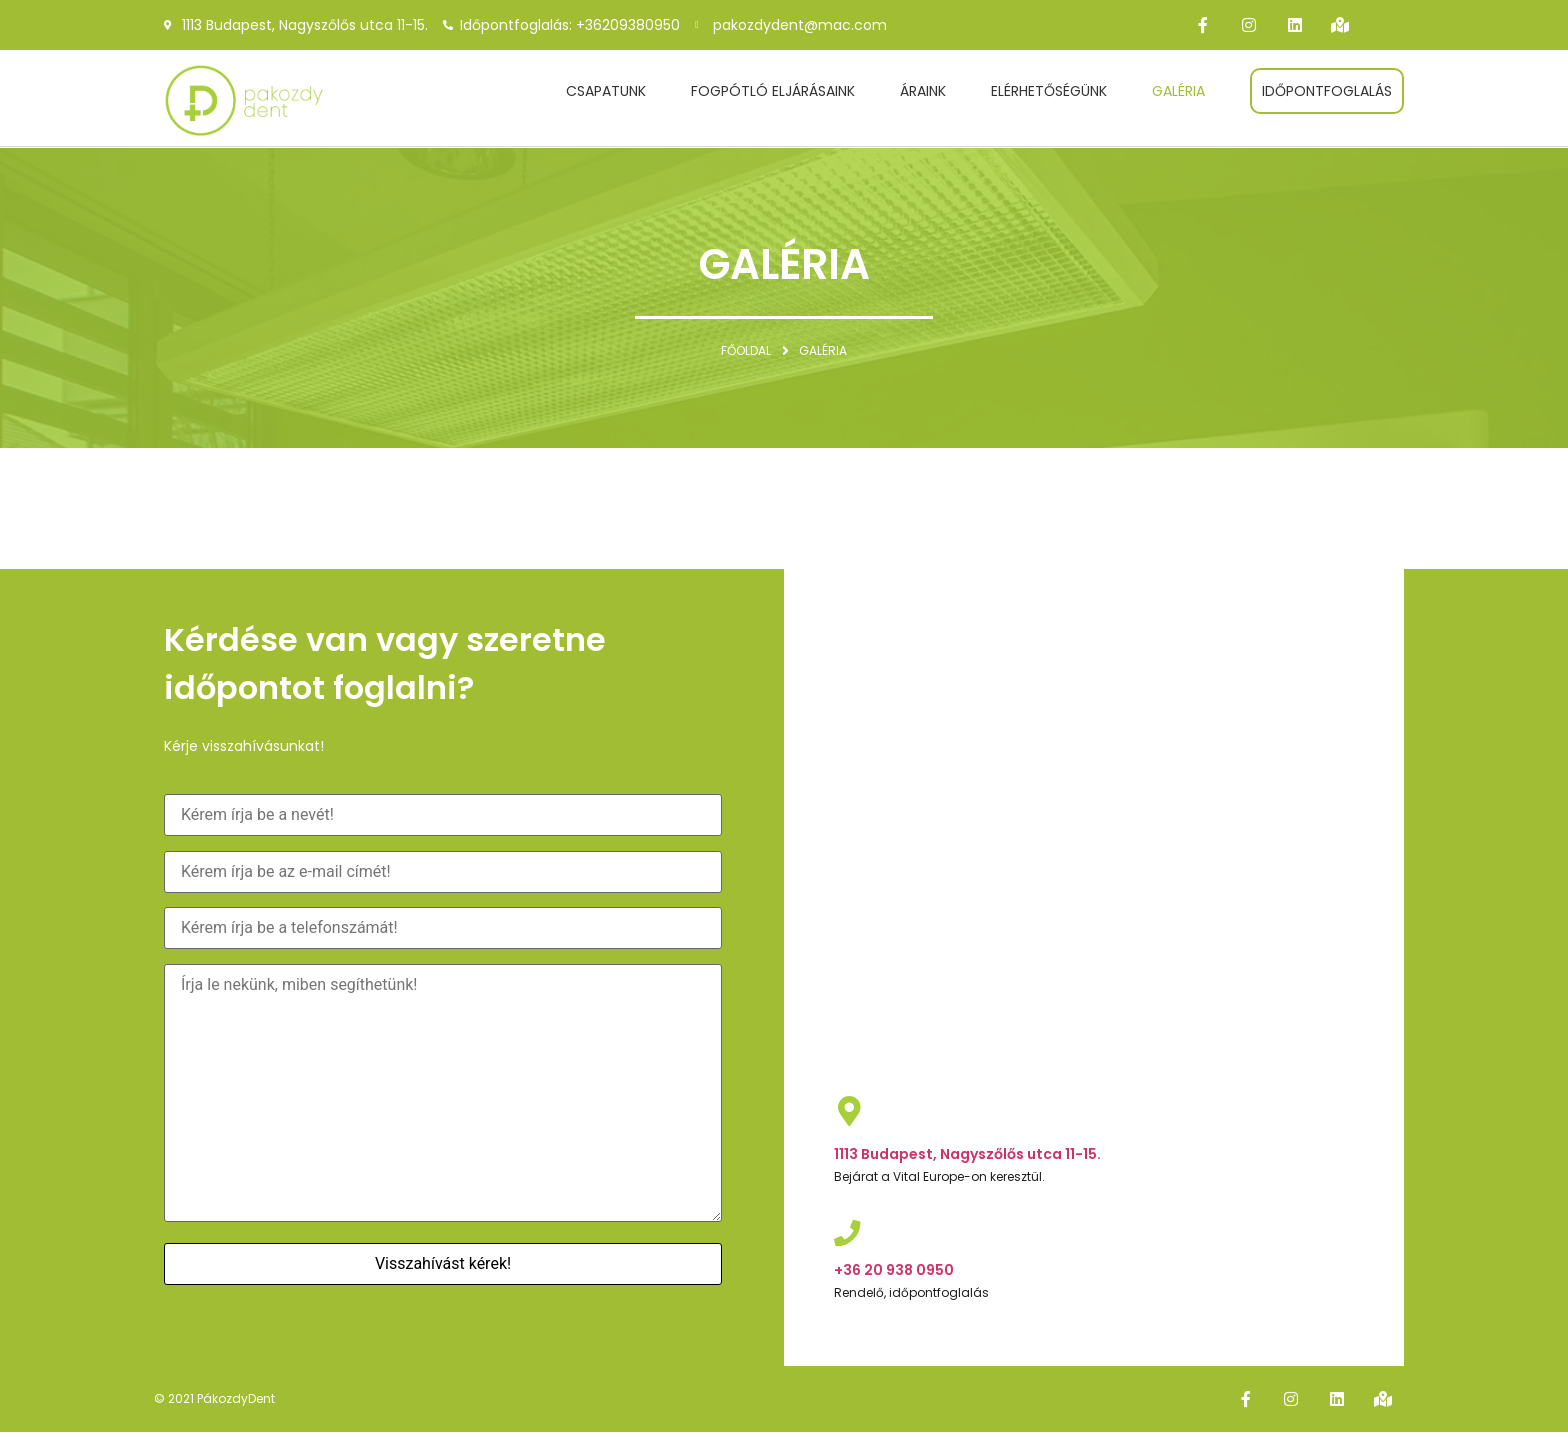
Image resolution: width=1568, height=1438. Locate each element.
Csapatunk (606, 91)
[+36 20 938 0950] (849, 1235)
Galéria (1178, 91)
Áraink (923, 91)
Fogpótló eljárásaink (773, 91)
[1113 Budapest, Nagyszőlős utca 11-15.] (849, 1111)
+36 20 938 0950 (894, 1273)
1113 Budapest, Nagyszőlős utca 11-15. (967, 1154)
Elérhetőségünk (1049, 91)
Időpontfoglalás (1327, 91)
